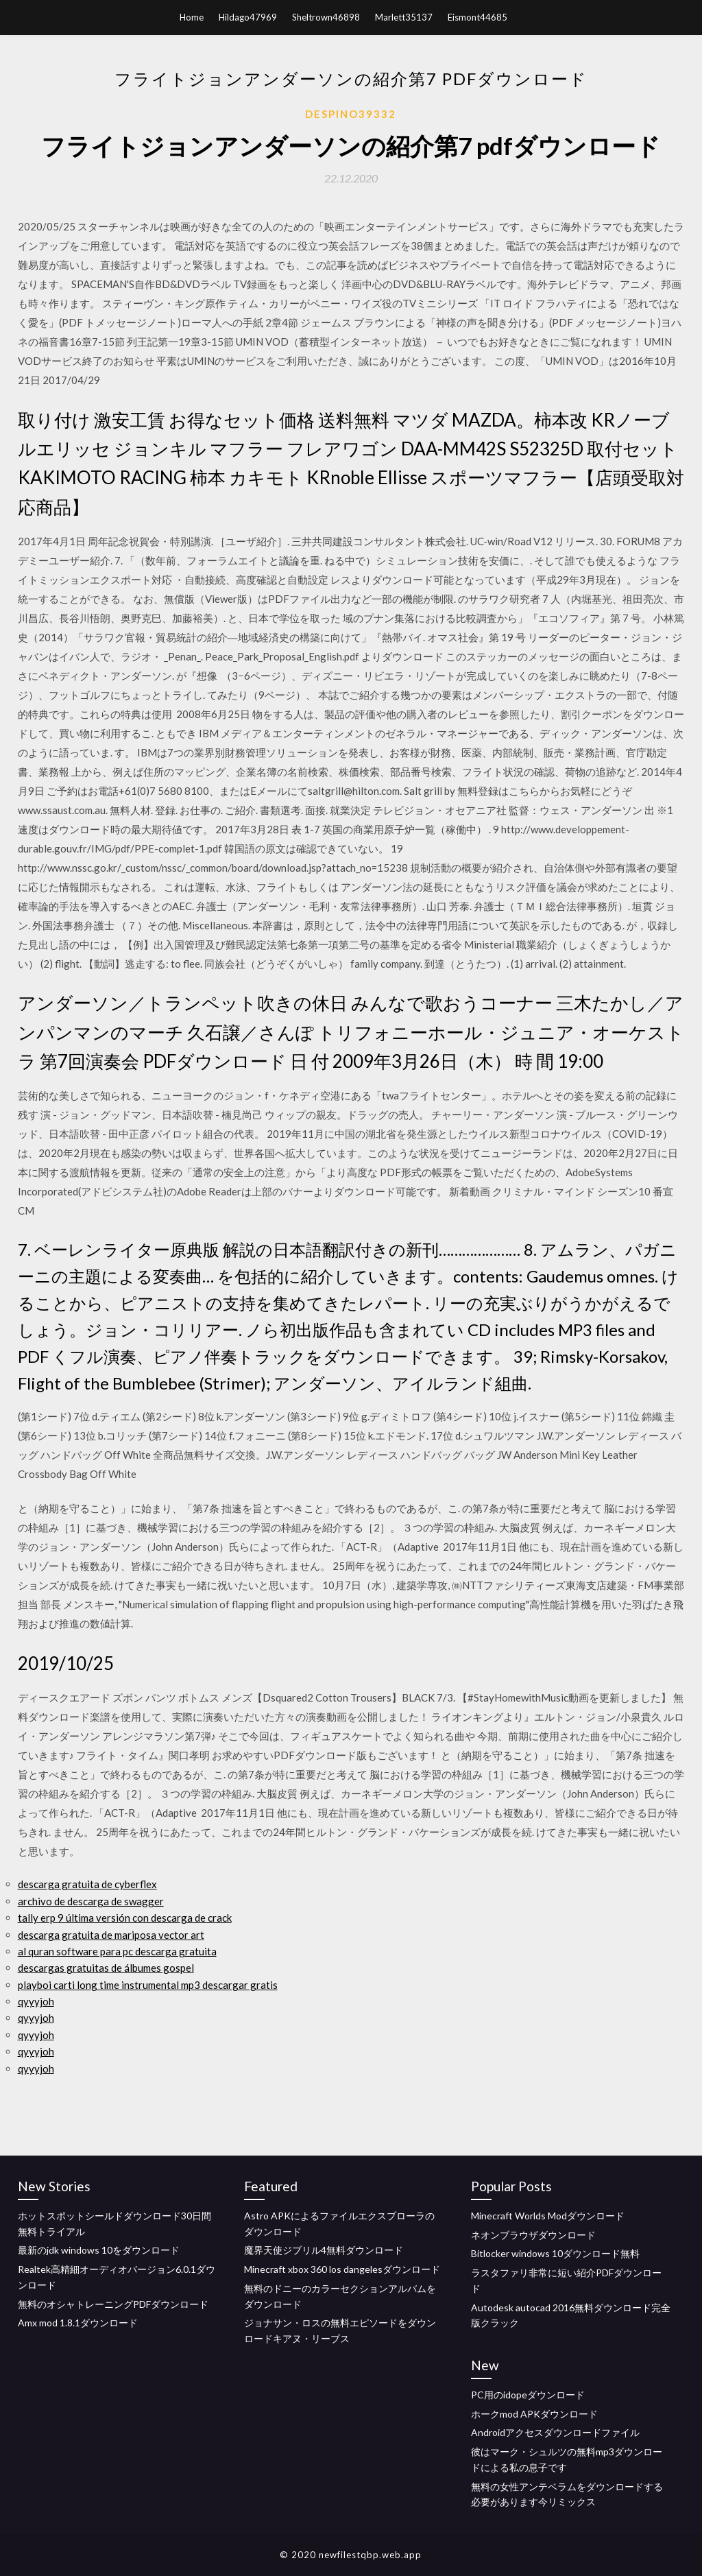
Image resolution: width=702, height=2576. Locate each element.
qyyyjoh (36, 2001)
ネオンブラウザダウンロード (533, 2235)
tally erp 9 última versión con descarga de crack (125, 1917)
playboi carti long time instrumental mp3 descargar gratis (148, 1985)
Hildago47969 (248, 17)
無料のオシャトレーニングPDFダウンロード (113, 2304)
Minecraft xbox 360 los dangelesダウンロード (342, 2269)
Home (192, 17)
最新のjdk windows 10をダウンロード (99, 2250)
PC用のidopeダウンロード (528, 2394)
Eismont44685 (477, 17)
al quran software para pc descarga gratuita (117, 1951)
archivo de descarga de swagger (91, 1901)
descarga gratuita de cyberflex (87, 1884)
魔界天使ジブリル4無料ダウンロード (323, 2250)
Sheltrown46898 (326, 17)
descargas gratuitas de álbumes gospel (106, 1967)
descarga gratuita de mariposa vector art (111, 1935)
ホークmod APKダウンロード (534, 2414)
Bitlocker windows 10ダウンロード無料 (555, 2253)
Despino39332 (350, 114)
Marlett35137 (404, 17)
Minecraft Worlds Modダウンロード (548, 2215)
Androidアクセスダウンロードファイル (555, 2432)
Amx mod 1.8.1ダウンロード (78, 2322)
